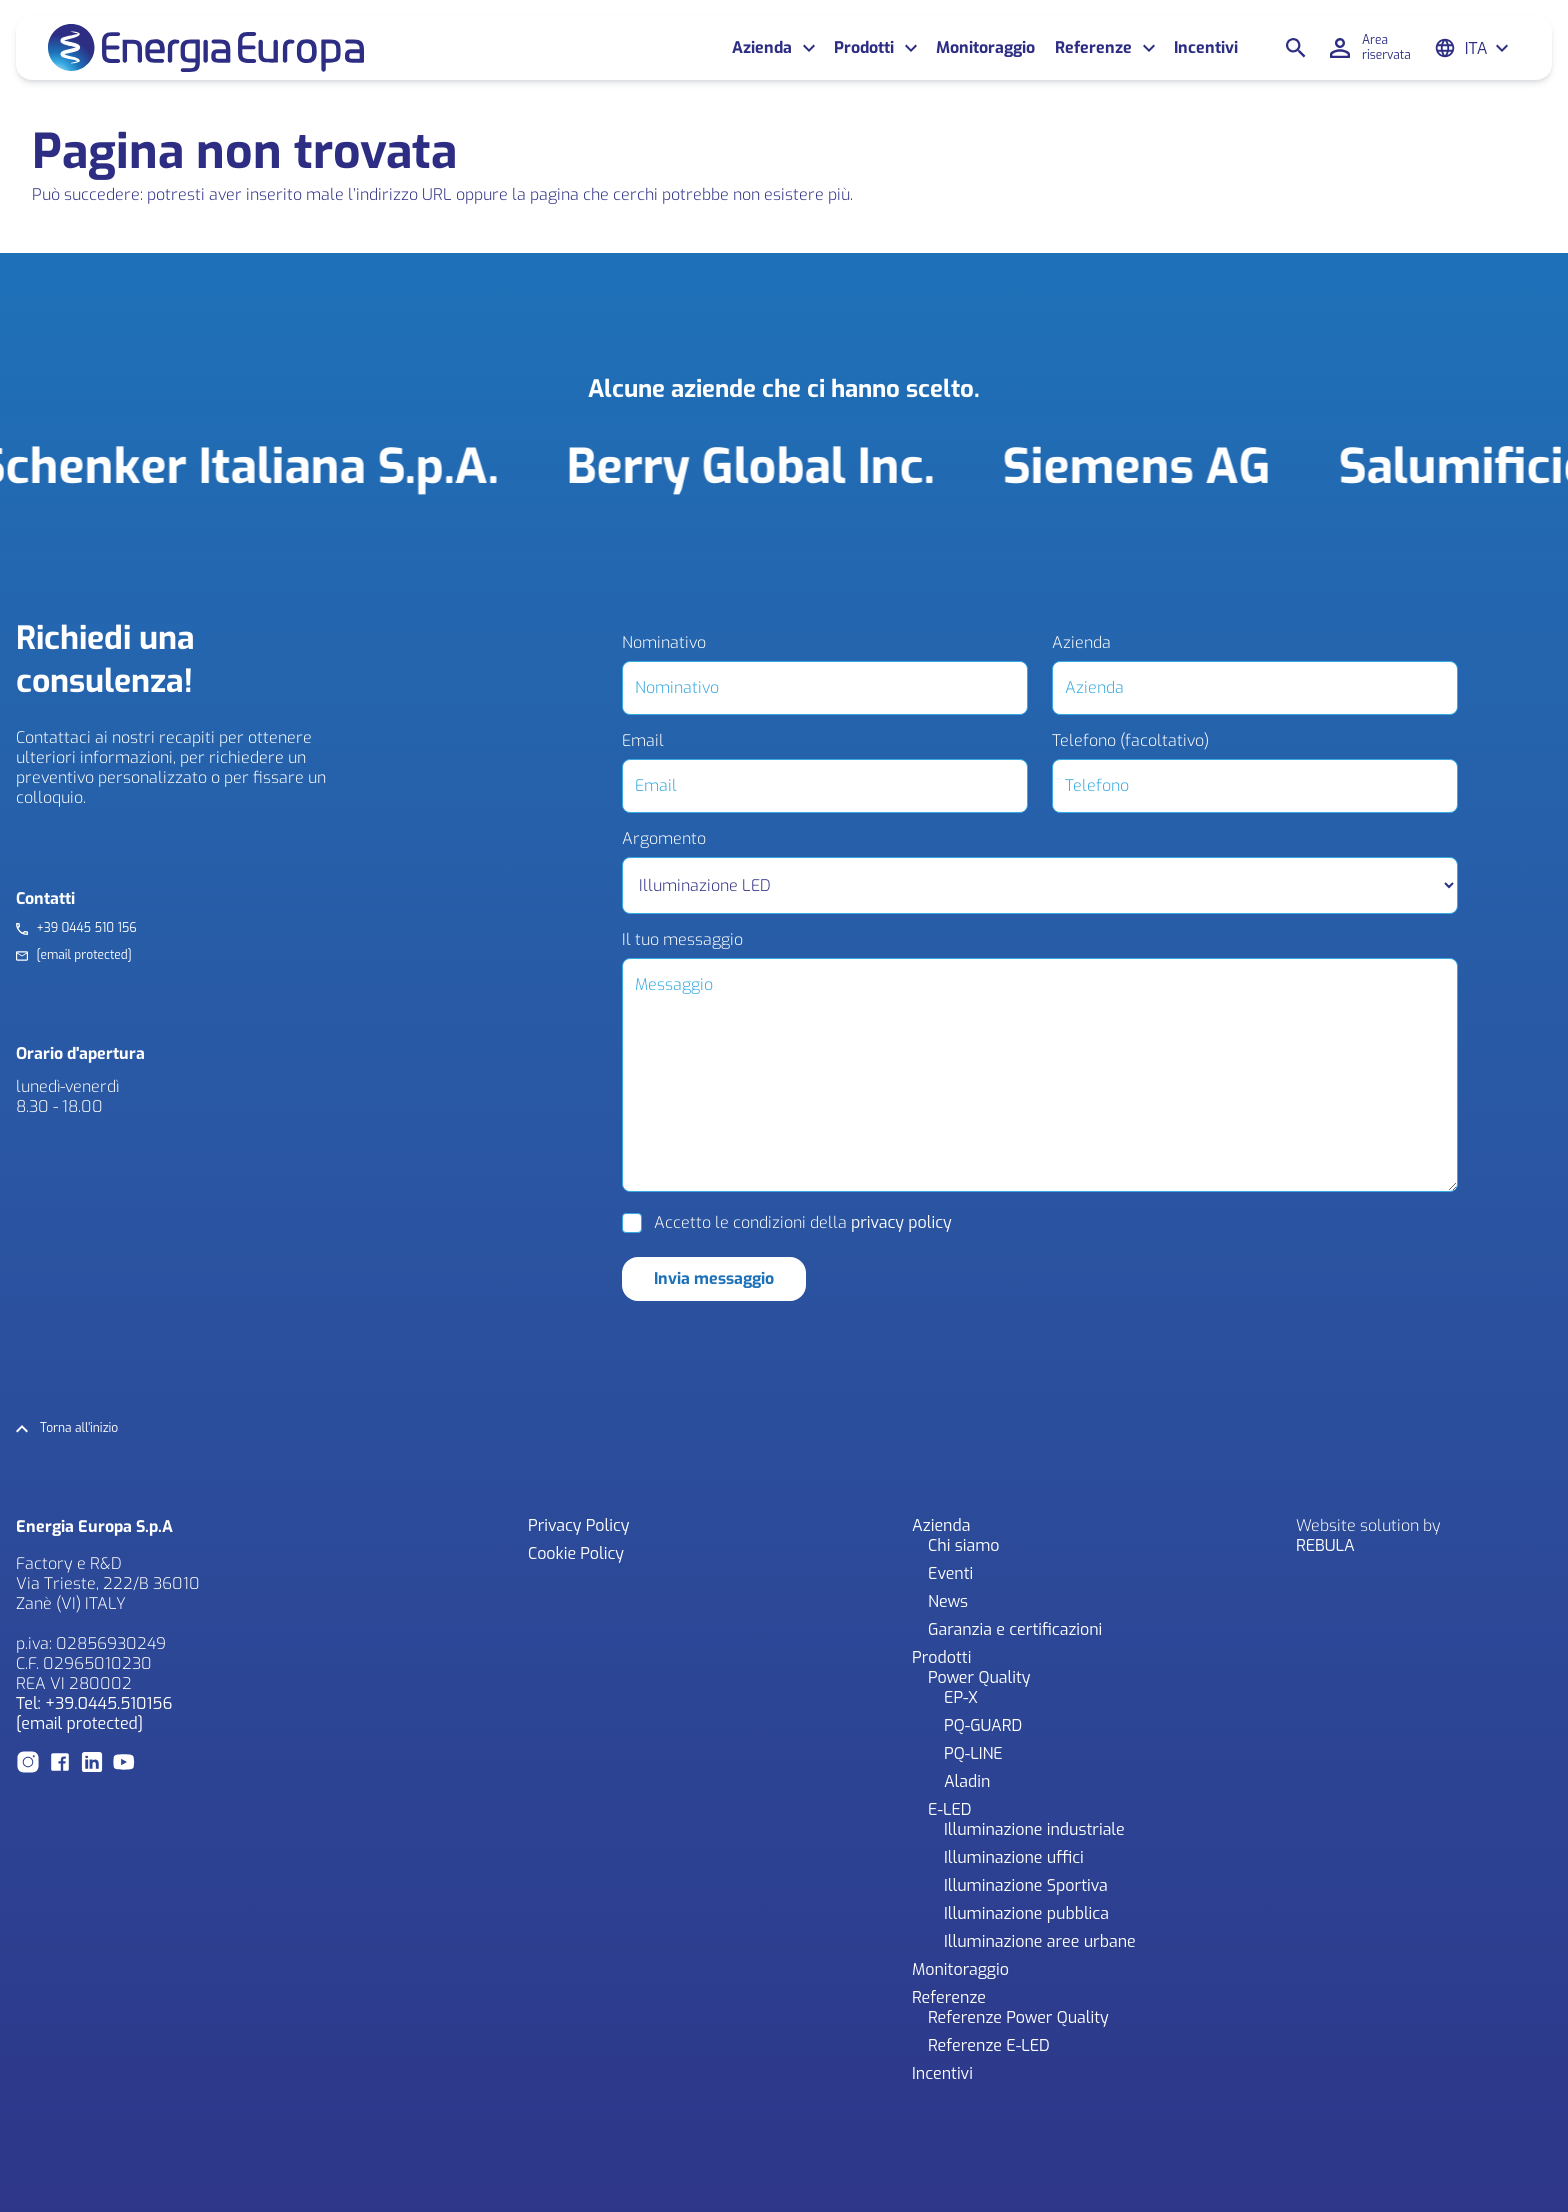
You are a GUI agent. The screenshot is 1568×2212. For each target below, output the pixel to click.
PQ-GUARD (983, 1725)
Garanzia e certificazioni (1015, 1629)
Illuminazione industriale (1034, 1829)
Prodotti (864, 48)
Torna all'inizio (79, 1428)
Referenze (1093, 48)
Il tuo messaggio (682, 940)
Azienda (762, 48)
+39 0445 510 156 (86, 928)
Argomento (664, 839)
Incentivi (1206, 48)
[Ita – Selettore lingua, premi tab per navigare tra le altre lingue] (1487, 48)
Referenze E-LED (989, 2045)
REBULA (1325, 1545)
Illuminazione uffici (1014, 1857)
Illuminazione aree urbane (1040, 1941)
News (948, 1601)
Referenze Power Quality (1018, 2017)
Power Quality (979, 1677)
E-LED (950, 1809)
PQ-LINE (973, 1753)
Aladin (967, 1781)
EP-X (961, 1697)
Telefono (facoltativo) (1130, 741)
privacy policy (901, 1222)
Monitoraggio (985, 48)
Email (643, 741)
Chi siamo (964, 1545)
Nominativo (664, 643)
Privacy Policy (578, 1525)
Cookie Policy (576, 1553)
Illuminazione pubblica (1026, 1913)
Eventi (950, 1573)
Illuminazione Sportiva (1026, 1885)
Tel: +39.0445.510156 (94, 1703)
